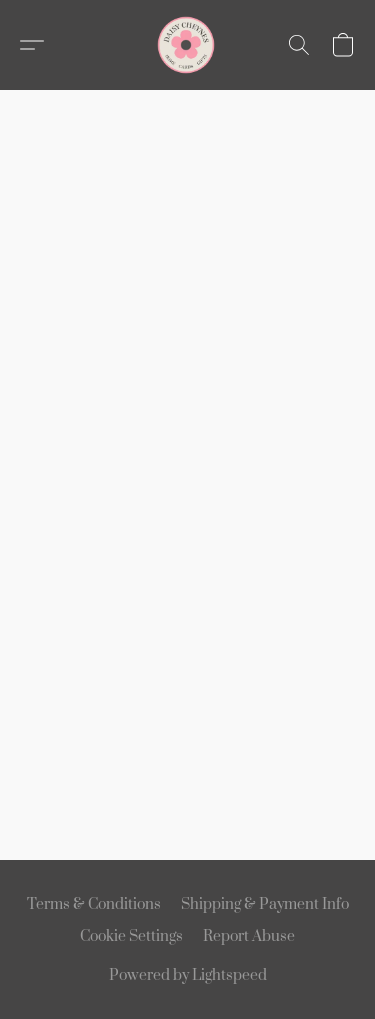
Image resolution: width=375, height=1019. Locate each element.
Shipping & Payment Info (265, 904)
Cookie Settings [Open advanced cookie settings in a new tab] (131, 936)
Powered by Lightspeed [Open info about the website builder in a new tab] (188, 975)
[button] (188, 45)
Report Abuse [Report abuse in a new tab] (249, 936)
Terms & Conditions (94, 904)
